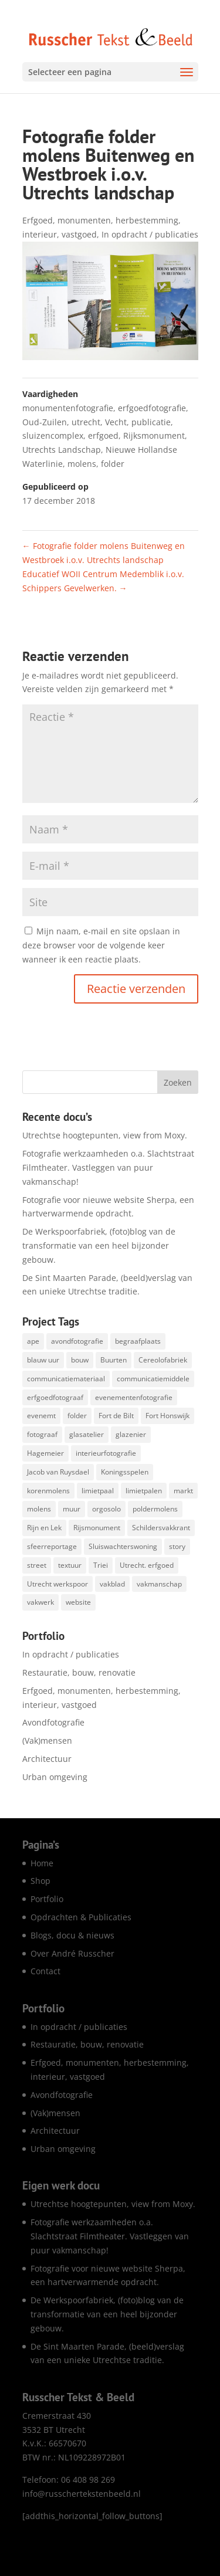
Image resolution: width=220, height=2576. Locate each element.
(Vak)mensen (47, 1740)
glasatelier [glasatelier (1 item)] (86, 1434)
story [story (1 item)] (177, 1546)
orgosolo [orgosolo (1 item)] (106, 1509)
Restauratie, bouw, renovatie (79, 1672)
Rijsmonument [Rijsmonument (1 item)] (96, 1528)
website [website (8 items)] (78, 1602)
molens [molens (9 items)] (39, 1509)
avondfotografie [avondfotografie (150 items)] (77, 1341)
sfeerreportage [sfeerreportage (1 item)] (52, 1546)
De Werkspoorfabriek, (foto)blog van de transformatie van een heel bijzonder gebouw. (98, 1245)
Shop (40, 1880)
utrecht (86, 422)
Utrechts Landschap (61, 449)
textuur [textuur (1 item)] (70, 1565)
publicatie (151, 422)
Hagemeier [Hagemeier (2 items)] (45, 1453)
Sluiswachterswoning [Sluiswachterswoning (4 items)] (123, 1546)
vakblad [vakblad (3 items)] (112, 1584)
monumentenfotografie (67, 407)
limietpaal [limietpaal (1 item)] (98, 1491)
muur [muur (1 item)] (71, 1509)
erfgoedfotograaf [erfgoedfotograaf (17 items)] (55, 1397)
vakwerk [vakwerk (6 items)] (40, 1602)
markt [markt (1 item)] (183, 1491)
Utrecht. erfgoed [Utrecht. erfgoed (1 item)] (147, 1565)
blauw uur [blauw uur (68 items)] (43, 1360)
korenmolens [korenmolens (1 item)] (48, 1491)
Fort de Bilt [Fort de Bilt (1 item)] (116, 1416)
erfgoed (103, 435)
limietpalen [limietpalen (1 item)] (144, 1491)
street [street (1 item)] (36, 1565)
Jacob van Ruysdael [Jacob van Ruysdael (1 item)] (58, 1472)
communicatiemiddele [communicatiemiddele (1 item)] (153, 1379)
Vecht (116, 422)
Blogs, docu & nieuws (72, 1935)
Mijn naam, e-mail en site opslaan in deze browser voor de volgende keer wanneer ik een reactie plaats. (101, 945)
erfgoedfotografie (152, 407)
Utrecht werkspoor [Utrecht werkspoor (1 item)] (57, 1584)
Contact (45, 1971)
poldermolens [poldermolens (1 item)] (155, 1509)
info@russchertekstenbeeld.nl (81, 2493)
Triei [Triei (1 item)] (100, 1565)
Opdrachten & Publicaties (81, 1917)
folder (112, 463)
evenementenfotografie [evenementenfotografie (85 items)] (133, 1397)
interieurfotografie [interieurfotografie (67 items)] (106, 1453)
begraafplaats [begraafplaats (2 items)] (138, 1341)
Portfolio (47, 1898)
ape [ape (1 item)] (33, 1341)
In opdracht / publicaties (149, 234)
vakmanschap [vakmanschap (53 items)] (159, 1584)
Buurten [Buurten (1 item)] (113, 1360)
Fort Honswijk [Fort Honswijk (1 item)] (167, 1416)
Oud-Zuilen (44, 422)
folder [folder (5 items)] (77, 1416)
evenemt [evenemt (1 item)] (41, 1416)
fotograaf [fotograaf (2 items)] (42, 1434)
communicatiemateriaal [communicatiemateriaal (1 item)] (66, 1379)
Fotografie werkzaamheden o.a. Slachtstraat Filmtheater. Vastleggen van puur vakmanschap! (108, 1167)
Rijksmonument (154, 435)
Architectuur (47, 1758)
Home (42, 1863)
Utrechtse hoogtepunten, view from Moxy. (104, 1135)
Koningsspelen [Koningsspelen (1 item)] (124, 1472)
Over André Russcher (72, 1953)
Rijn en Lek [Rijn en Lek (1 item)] (44, 1528)
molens (81, 463)
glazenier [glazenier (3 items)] (131, 1434)
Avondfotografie (53, 1722)
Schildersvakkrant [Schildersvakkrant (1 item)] (161, 1528)
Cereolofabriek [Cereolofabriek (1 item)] (162, 1360)
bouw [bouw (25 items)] (80, 1360)
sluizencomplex (52, 435)
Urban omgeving (54, 1776)
